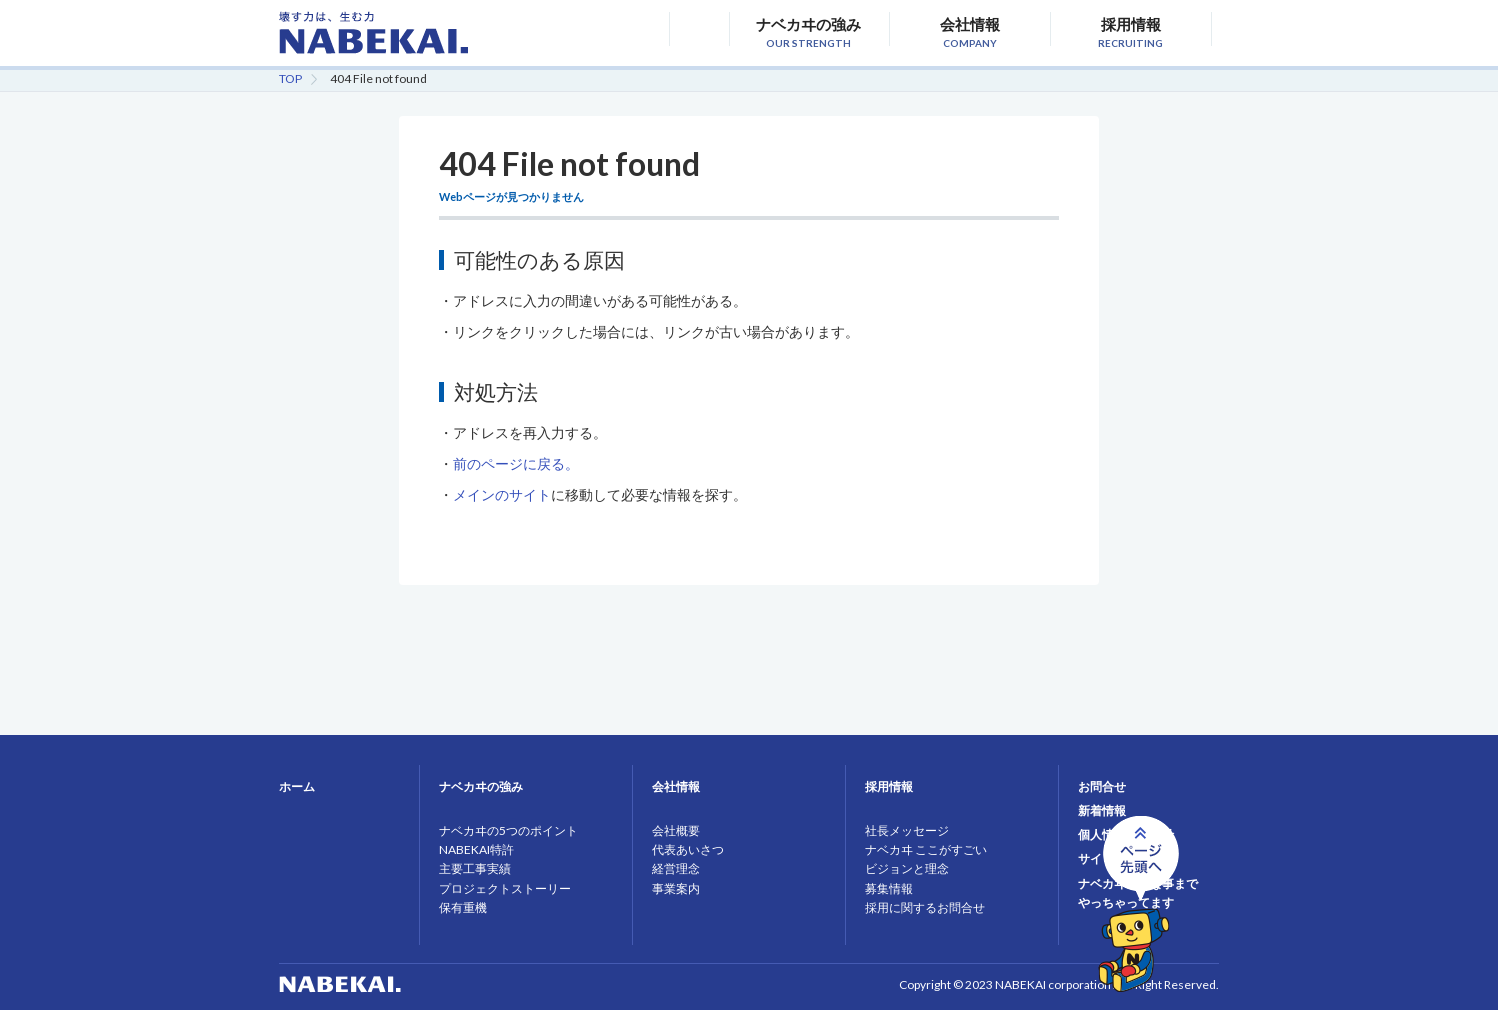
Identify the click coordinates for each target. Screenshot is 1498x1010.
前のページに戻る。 (516, 463)
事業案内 (676, 888)
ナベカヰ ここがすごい (926, 849)
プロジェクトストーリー (505, 888)
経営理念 (676, 868)
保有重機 (463, 907)
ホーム (297, 786)
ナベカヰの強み (808, 30)
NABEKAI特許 (476, 849)
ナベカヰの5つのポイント (508, 830)
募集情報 (889, 888)
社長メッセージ (907, 830)
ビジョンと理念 (907, 868)
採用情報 (1130, 30)
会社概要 (676, 830)
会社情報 (969, 30)
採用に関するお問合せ (925, 907)
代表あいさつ (688, 849)
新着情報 (1102, 810)
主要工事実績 (475, 868)
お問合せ (1102, 786)
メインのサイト (502, 494)
